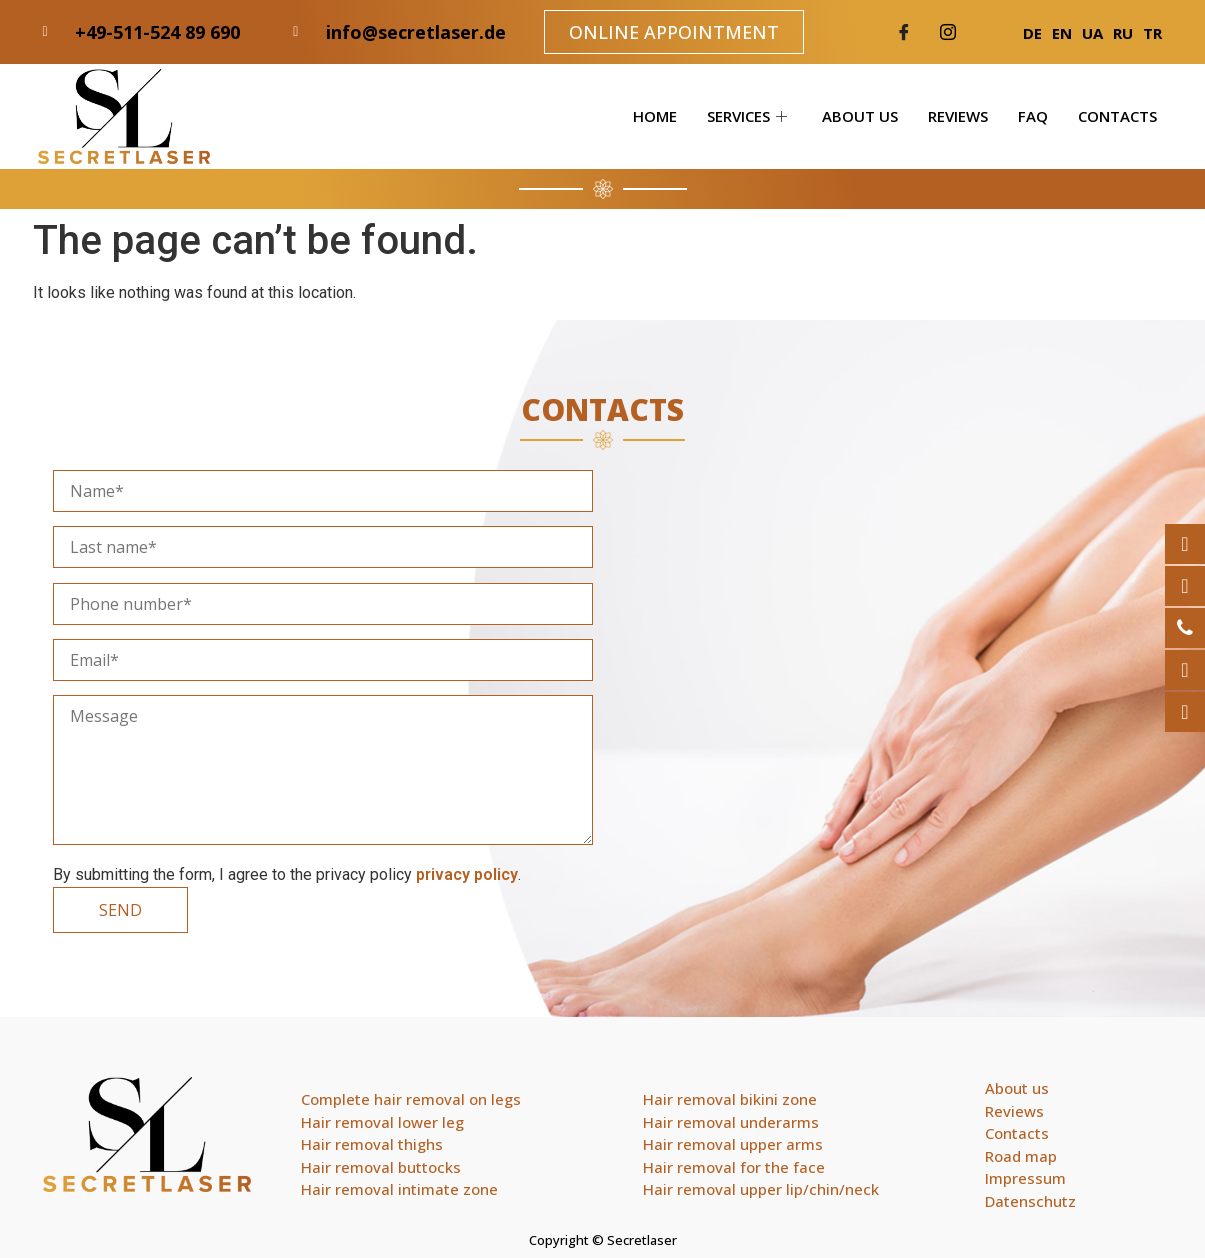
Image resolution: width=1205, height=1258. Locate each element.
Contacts (1117, 116)
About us (860, 116)
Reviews (958, 116)
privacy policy (467, 874)
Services (749, 116)
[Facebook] (904, 32)
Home (655, 116)
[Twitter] (948, 32)
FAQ (1033, 116)
